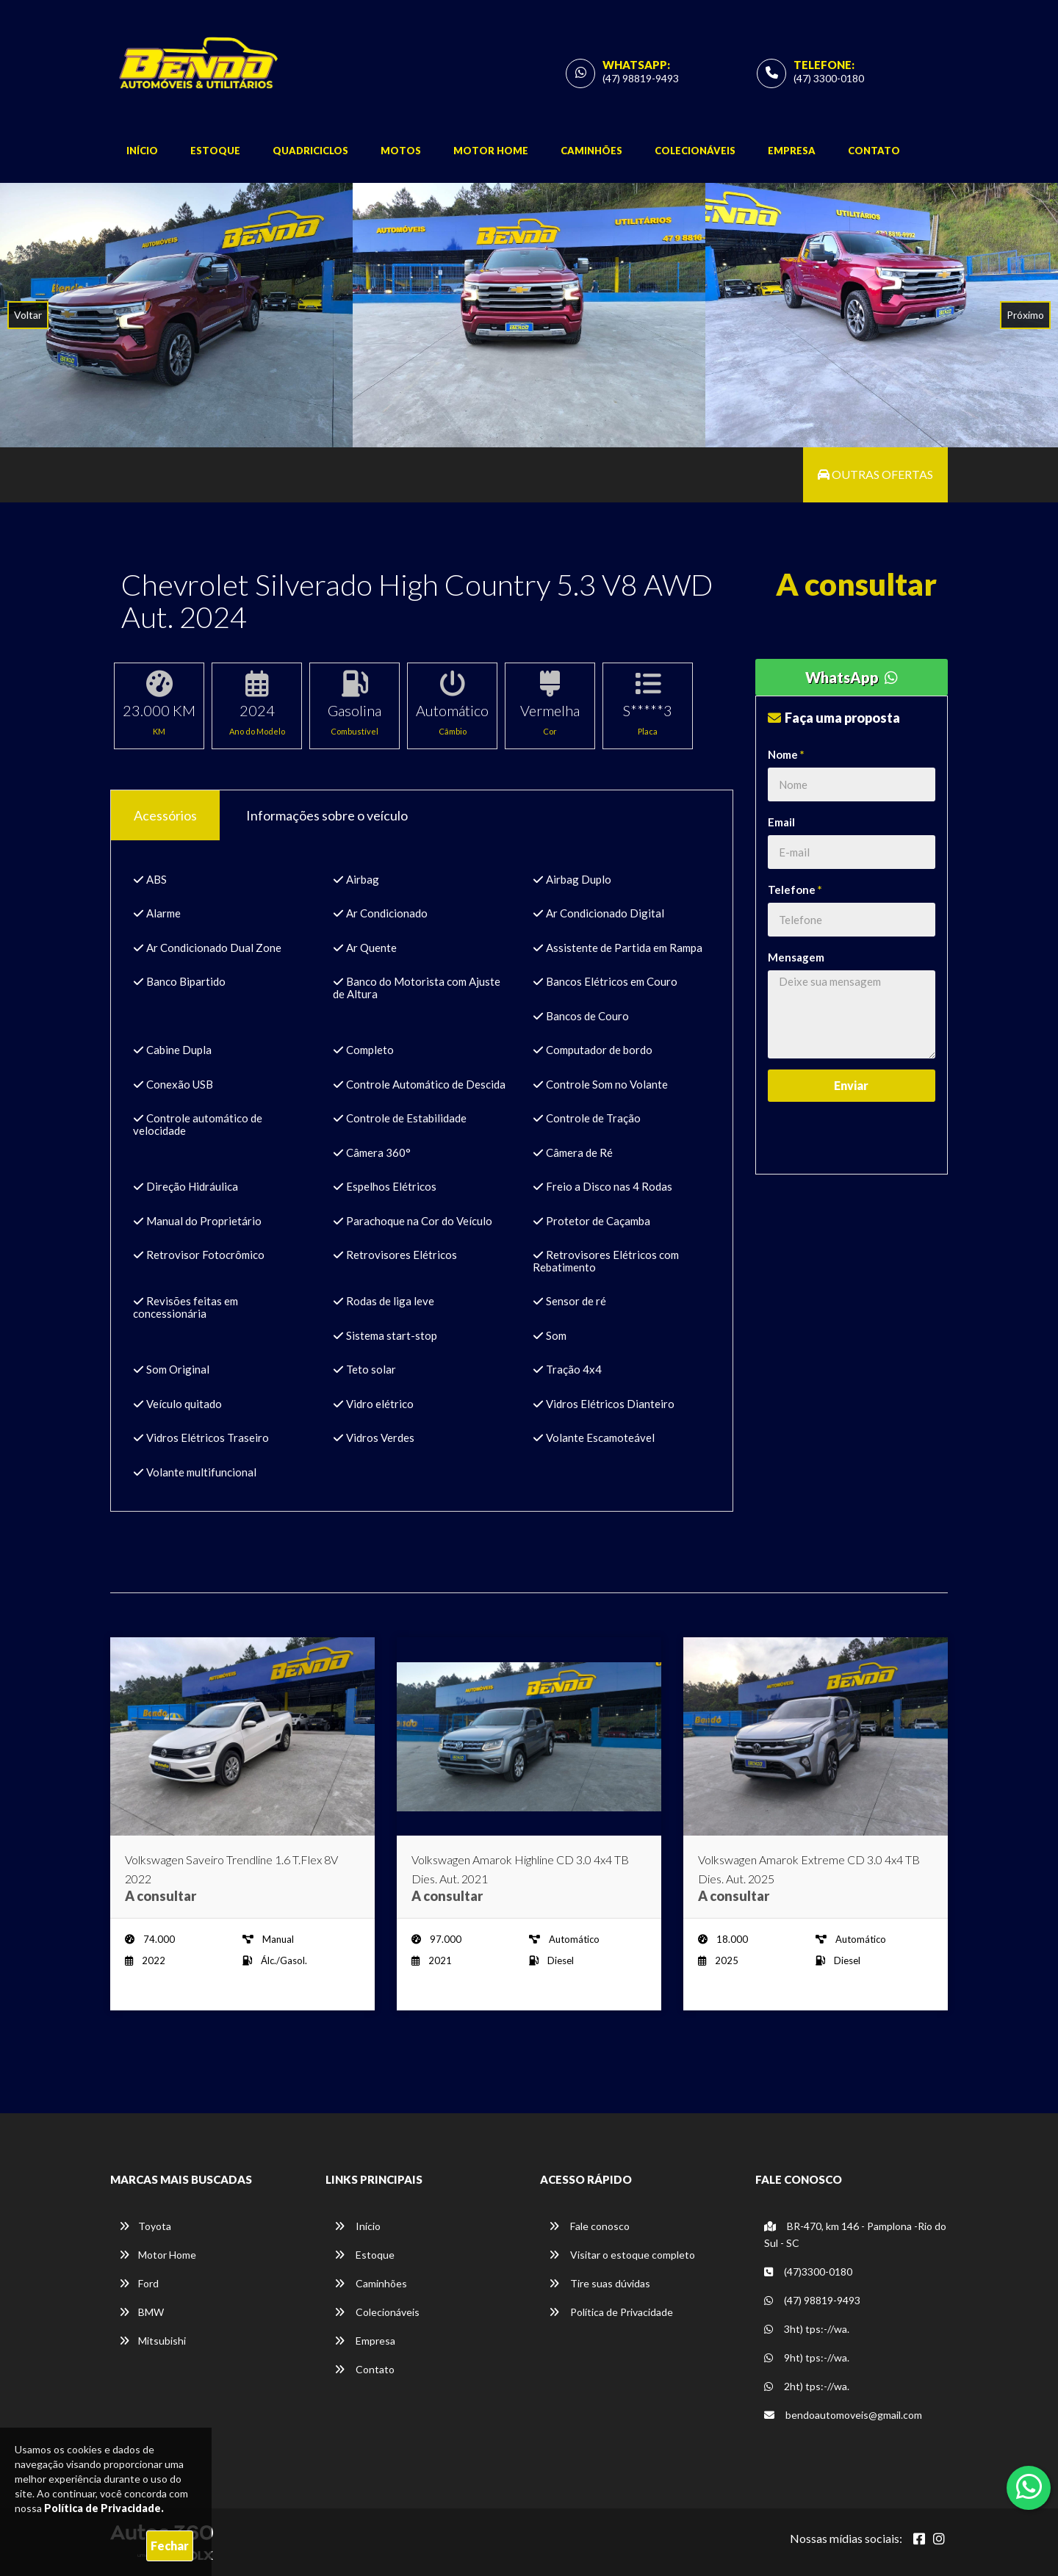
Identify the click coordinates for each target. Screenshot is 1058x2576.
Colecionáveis (695, 150)
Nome (786, 754)
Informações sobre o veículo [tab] (327, 815)
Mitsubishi (152, 2340)
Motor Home (490, 150)
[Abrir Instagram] (939, 2538)
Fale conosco (589, 2226)
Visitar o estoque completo (622, 2254)
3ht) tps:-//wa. (806, 2329)
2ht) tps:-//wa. (806, 2386)
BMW (141, 2312)
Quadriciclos (310, 150)
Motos (401, 150)
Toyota (145, 2226)
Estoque (215, 150)
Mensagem (796, 957)
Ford (139, 2283)
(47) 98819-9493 (640, 78)
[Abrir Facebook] (919, 2538)
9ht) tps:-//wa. (806, 2357)
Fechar (170, 2545)
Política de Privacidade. (104, 2508)
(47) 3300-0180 (829, 78)
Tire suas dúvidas (599, 2283)
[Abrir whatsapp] (1029, 2486)
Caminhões (591, 150)
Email (781, 822)
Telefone (795, 889)
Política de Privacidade (611, 2312)
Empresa (792, 150)
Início (142, 150)
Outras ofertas (875, 474)
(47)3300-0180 (808, 2271)
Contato (874, 150)
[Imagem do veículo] (242, 1736)
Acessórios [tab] (165, 815)
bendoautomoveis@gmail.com (843, 2415)
